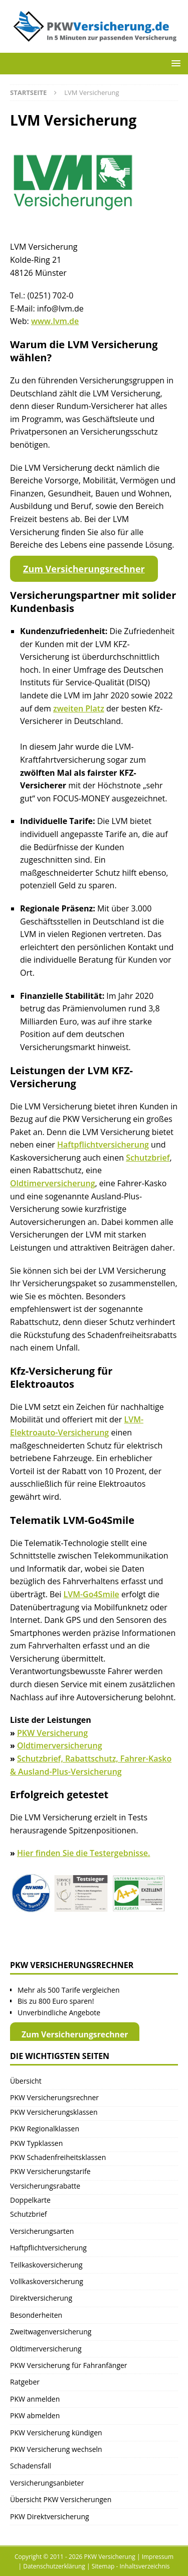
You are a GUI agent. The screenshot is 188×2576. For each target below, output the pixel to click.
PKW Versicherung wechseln (56, 2449)
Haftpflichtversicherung (103, 1144)
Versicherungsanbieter (47, 2483)
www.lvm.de (55, 321)
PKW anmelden (35, 2399)
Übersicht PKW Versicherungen (60, 2499)
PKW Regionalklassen (44, 2128)
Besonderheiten (36, 2315)
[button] (174, 63)
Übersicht (26, 2081)
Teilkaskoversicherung (46, 2265)
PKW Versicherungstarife (50, 2171)
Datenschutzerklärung (54, 2566)
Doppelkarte (30, 2200)
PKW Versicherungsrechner (54, 2097)
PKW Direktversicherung (49, 2516)
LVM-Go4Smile (91, 1594)
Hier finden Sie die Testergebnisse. (83, 1853)
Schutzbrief (147, 1157)
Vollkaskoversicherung (46, 2281)
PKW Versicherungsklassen (53, 2112)
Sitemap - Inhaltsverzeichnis (131, 2566)
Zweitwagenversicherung (50, 2331)
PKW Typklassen (36, 2143)
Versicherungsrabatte (45, 2186)
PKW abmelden (35, 2415)
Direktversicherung (41, 2298)
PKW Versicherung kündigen (56, 2432)
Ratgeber (25, 2382)
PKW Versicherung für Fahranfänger (68, 2365)
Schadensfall (30, 2465)
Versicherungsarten (42, 2231)
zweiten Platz (78, 708)
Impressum (157, 2556)
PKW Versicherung (52, 1732)
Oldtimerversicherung (52, 1183)
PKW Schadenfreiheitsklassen (58, 2157)
